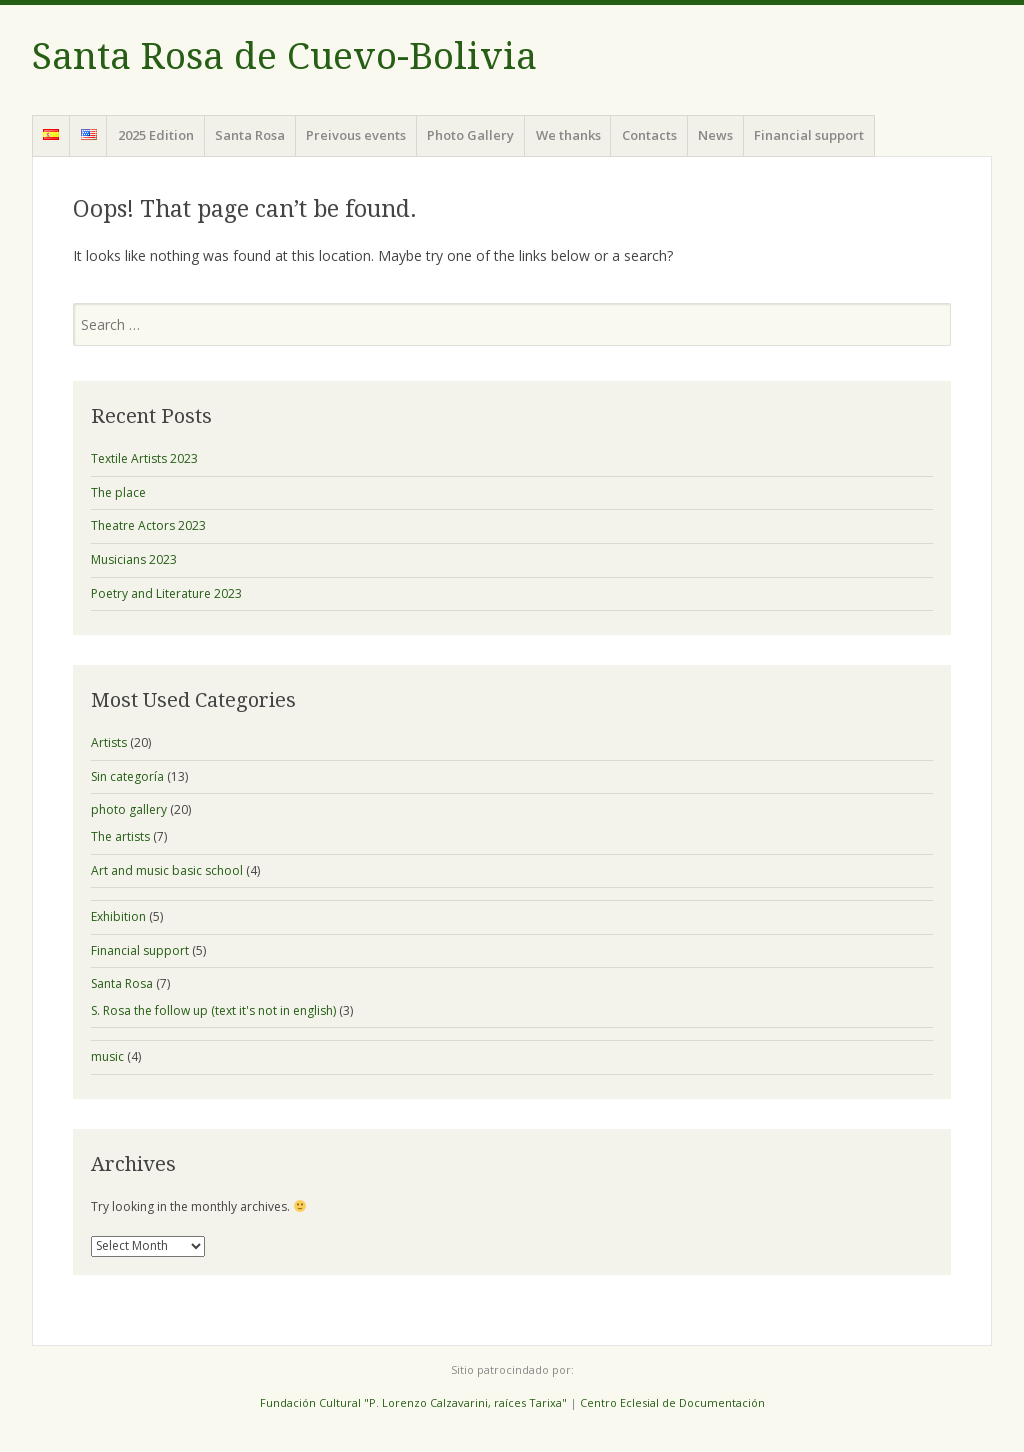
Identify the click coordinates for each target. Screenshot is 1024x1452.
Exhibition (118, 916)
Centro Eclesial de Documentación (672, 1402)
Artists (109, 742)
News (715, 135)
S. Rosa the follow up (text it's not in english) (213, 1010)
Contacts (649, 135)
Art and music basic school (167, 870)
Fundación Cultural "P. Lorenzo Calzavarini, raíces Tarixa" (413, 1402)
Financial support (809, 135)
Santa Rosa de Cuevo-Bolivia (284, 56)
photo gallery (129, 809)
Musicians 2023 (134, 559)
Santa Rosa (250, 135)
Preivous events (356, 135)
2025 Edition (156, 135)
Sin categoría (127, 776)
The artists (120, 836)
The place (118, 492)
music (107, 1056)
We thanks (568, 135)
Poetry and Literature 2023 (166, 593)
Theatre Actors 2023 (148, 525)
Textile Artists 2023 (144, 458)
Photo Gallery (470, 135)
